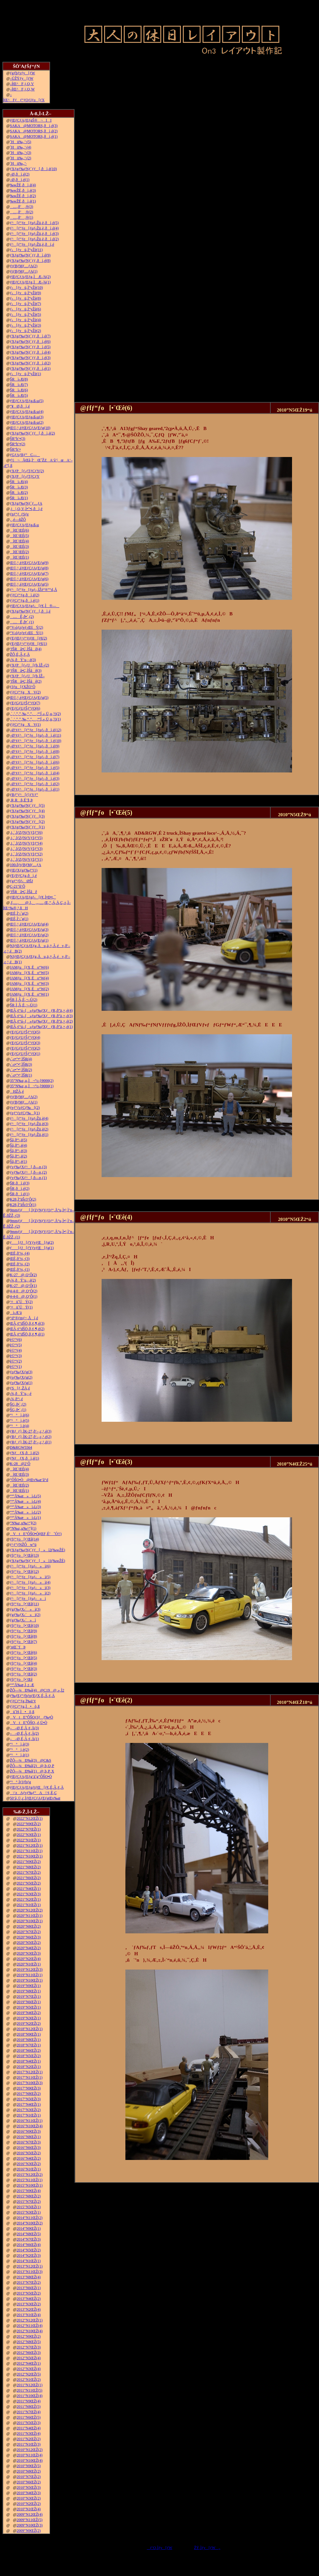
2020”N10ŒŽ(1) (30, 1921)
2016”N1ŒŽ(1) (29, 2169)
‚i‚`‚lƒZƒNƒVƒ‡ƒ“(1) (26, 859)
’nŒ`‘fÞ (17, 1647)
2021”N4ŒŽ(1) (29, 1888)
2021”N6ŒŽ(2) (29, 1878)
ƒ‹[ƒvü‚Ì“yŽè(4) (25, 320)
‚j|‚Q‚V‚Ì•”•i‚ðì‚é (26, 509)
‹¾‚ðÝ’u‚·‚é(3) (23, 660)
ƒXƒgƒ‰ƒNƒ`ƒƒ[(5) (27, 805)
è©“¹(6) (16, 1339)
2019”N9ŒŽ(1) (29, 1985)
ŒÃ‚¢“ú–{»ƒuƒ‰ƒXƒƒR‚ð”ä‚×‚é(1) (41, 1026)
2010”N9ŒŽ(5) (29, 2466)
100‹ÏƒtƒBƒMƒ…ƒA (25, 865)
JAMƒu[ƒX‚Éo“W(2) (29, 989)
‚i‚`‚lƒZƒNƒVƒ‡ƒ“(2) (26, 854)
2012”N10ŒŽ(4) (30, 2331)
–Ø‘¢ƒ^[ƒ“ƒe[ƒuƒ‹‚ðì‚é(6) (34, 762)
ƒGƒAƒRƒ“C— (25, 455)
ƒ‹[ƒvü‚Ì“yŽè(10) (26, 287)
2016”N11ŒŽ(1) (30, 2120)
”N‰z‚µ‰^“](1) (23, 1528)
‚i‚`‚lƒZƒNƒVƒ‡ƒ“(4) (26, 843)
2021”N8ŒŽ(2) (29, 1867)
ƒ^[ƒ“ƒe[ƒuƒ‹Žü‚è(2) (29, 1129)
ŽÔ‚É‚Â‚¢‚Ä (20, 654)
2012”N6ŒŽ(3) (29, 2352)
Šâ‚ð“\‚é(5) (18, 1140)
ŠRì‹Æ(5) (19, 395)
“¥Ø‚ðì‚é (20, 406)
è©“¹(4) (16, 1350)
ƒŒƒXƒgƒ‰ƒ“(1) (23, 870)
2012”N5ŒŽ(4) (29, 2358)
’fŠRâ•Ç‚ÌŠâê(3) (26, 670)
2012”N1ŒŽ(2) (29, 2379)
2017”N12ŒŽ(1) (30, 2072)
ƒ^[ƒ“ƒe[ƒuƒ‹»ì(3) (30, 1588)
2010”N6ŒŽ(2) (29, 2482)
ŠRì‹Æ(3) (19, 487)
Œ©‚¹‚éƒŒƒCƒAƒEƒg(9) (29, 562)
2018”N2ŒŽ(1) (29, 2066)
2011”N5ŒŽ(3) (29, 2422)
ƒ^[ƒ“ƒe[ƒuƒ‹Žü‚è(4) (29, 1118)
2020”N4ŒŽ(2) (29, 1948)
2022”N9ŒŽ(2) (29, 1824)
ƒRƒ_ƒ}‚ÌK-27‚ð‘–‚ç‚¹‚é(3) (30, 1431)
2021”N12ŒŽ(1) (30, 1845)
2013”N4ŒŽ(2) (29, 2298)
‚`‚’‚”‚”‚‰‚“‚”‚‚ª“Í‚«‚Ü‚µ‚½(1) (35, 719)
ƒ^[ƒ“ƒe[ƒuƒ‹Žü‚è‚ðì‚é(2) (34, 239)
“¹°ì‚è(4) (19, 1426)
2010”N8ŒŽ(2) (29, 2471)
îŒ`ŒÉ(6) (19, 530)
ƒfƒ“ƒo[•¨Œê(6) (23, 1652)
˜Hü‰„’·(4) (20, 147)
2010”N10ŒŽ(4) (30, 2460)
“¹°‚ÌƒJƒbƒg (20, 1782)
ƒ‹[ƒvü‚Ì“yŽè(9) (25, 293)
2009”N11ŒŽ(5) (30, 2520)
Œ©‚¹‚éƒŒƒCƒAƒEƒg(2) (29, 935)
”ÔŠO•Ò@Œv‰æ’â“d (29, 1480)
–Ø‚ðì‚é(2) (19, 174)
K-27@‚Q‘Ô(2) (23, 1275)
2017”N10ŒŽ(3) (30, 2083)
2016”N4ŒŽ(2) (29, 2158)
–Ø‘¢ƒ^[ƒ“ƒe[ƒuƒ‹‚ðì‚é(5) (34, 767)
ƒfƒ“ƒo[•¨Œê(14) (24, 1539)
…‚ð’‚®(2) (21, 212)
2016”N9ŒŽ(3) (29, 2131)
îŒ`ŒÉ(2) (19, 552)
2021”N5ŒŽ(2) (29, 1883)
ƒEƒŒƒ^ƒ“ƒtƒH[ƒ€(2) (28, 638)
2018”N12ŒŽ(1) (30, 2029)
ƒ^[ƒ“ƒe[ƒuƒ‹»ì (28, 1598)
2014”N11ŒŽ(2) (30, 2217)
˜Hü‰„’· (18, 163)
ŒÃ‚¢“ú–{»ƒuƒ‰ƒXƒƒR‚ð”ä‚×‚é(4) (41, 1010)
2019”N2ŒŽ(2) (29, 2023)
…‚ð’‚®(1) (21, 217)
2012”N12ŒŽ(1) (30, 2320)
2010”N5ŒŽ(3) (29, 2487)
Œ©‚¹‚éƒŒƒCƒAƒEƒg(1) (29, 940)
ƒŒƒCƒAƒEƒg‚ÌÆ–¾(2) (30, 277)
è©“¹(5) (16, 1345)
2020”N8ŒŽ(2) (29, 1926)
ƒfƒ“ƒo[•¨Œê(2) (23, 1674)
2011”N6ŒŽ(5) (29, 2417)
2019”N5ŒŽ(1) (29, 2007)
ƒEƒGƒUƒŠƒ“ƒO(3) (25, 1043)
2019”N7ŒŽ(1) (29, 1996)
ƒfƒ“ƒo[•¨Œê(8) (23, 1636)
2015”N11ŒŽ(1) (30, 2180)
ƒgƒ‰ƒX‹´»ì (23, 1620)
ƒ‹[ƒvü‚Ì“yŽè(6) (25, 309)
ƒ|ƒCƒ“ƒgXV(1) (25, 724)
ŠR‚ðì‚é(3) (19, 1183)
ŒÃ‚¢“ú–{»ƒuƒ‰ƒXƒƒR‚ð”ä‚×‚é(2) (41, 1021)
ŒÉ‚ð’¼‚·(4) (20, 1253)
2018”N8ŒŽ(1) (29, 2039)
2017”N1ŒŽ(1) (29, 2115)
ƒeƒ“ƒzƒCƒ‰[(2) (25, 1107)
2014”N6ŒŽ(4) (29, 2244)
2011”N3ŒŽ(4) (29, 2433)
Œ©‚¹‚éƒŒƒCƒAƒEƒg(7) (29, 573)
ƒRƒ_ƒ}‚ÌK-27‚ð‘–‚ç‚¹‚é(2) (30, 1436)
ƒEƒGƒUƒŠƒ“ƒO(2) (25, 1048)
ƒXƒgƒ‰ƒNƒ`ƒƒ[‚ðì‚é (30, 611)
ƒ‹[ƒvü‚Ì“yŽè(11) (26, 250)
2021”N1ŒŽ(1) (29, 1905)
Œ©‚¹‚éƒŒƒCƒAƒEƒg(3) (29, 929)
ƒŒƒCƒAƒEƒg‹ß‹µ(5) (26, 401)
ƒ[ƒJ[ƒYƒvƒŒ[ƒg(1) (32, 1248)
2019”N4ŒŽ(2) (29, 2012)
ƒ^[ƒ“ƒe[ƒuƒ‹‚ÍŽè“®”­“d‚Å (33, 589)
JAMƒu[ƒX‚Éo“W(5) (29, 972)
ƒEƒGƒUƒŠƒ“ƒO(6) (25, 708)
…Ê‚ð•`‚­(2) (22, 616)
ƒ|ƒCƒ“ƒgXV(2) (25, 692)
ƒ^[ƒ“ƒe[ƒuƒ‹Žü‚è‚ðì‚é (32, 244)
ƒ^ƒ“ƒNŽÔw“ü (23, 1544)
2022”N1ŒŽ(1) (29, 1840)
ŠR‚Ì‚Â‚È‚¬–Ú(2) (23, 999)
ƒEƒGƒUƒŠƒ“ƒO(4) (25, 1037)
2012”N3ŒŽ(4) (29, 2369)
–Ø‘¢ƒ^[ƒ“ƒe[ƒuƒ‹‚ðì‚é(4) (34, 773)
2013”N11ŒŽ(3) (30, 2271)
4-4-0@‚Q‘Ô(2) (23, 1291)
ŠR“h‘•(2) (17, 444)
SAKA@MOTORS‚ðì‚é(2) (33, 131)
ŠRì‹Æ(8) (19, 379)
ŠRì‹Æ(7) (19, 384)
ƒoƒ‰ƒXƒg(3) (21, 1372)
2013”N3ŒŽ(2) (29, 2304)
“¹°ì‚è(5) (19, 1420)
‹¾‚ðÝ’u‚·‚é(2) (23, 1280)
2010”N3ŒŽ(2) (29, 2498)
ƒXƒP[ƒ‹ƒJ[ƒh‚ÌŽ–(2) (29, 665)
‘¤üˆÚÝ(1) (21, 1307)
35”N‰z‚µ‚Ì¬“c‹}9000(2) (31, 1080)
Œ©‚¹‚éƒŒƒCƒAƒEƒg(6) (29, 579)
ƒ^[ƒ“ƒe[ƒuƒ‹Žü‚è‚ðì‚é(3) (34, 233)
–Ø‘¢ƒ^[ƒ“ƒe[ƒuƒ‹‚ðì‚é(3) (34, 778)
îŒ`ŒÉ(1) (19, 557)
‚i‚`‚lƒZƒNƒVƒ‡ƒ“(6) (26, 832)
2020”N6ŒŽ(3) (29, 1937)
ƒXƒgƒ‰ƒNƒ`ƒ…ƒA (26, 503)
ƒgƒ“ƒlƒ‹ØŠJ (21, 881)
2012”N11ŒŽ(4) (30, 2325)
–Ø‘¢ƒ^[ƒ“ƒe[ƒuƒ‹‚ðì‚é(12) (35, 730)
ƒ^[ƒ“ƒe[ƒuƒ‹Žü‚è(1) (29, 1134)
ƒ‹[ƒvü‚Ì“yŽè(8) (25, 298)
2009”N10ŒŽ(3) (30, 2525)
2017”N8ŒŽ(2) (29, 2093)
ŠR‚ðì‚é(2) (19, 1188)
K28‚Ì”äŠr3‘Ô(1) (23, 1204)
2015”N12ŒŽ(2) (30, 2174)
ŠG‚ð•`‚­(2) (18, 1404)
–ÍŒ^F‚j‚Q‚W (22, 89)
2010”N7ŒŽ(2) (29, 2476)
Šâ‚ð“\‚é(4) (18, 1145)
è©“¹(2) (16, 1361)
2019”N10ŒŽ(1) (30, 1980)
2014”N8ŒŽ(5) (29, 2234)
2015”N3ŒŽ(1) (29, 2212)
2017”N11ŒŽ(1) (30, 2077)
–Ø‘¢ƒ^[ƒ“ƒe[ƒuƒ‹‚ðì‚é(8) (34, 751)
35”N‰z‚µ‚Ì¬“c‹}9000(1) (31, 1086)
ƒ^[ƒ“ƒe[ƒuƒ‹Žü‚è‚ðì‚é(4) (34, 228)
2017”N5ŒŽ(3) (29, 2099)
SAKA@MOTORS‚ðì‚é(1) (33, 136)
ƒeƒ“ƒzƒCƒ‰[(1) (25, 1113)
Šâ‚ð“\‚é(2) (18, 1156)
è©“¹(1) (16, 1366)
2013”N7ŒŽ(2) (29, 2282)
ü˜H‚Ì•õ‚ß (22, 1712)
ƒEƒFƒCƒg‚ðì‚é (23, 875)
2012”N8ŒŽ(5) (29, 2342)
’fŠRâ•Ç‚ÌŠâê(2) (26, 681)
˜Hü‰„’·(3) (20, 152)
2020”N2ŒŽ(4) (29, 1959)
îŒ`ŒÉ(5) (19, 535)
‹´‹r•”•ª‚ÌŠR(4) (21, 1059)
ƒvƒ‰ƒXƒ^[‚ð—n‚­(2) (28, 1172)
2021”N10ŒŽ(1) (30, 1856)
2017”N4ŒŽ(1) (29, 2104)
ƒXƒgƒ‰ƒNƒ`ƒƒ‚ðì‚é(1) (30, 368)
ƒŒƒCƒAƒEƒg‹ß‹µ (24, 525)
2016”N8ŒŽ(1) (29, 2137)
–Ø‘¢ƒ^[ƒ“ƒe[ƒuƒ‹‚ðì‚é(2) (34, 784)
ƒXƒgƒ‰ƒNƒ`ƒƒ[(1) (27, 827)
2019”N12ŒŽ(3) (30, 1969)
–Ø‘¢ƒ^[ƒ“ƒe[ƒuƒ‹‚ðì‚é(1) (34, 789)
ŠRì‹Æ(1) (19, 498)
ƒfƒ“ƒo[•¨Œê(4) (23, 1663)
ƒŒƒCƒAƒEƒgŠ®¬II (30, 120)
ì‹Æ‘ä (16, 1312)
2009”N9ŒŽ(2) (29, 2530)
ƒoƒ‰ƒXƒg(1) (21, 1383)
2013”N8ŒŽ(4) (29, 2277)
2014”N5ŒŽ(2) (29, 2250)
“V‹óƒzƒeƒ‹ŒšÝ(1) (26, 633)
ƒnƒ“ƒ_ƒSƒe (19, 514)
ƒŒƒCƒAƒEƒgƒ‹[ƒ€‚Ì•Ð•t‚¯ (33, 897)
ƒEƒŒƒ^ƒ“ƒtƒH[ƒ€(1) (28, 643)
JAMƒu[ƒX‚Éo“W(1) (29, 994)
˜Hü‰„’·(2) (20, 158)
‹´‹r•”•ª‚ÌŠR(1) (21, 1075)
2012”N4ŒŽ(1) (29, 2363)
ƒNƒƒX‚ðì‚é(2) (24, 1453)
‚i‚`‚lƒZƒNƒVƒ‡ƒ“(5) (26, 838)
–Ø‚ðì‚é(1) (19, 179)
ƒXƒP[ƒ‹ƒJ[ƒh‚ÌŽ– (27, 676)
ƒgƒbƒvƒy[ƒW (22, 73)
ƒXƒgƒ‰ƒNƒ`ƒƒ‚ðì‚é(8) (30, 260)
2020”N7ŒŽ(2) (29, 1932)
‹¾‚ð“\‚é (16, 1399)
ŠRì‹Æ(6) (19, 390)
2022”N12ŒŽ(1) (30, 1818)
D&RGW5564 (21, 1447)
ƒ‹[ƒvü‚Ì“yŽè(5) (25, 314)
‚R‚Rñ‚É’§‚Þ (21, 800)
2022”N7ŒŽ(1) (29, 1829)
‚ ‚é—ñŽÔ (18, 519)
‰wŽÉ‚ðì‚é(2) (23, 196)
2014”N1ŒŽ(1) (29, 2261)
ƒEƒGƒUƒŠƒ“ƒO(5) (25, 1032)
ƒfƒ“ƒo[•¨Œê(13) (24, 1555)
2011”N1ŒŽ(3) (29, 2444)
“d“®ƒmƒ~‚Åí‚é (24, 1318)
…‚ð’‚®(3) (21, 206)
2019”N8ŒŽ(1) (29, 1991)
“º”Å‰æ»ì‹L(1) (25, 1517)
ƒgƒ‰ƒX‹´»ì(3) (25, 1609)
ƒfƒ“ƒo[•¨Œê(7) (23, 1641)
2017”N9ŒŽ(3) (29, 2088)
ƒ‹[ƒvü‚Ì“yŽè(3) (25, 325)
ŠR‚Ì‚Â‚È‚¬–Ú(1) (23, 1005)
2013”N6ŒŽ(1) (29, 2288)
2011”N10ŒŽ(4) (30, 2396)
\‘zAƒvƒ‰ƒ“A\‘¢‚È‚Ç (33, 1793)
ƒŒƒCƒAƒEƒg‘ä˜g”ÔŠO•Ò (31, 1776)
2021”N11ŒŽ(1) (30, 1851)
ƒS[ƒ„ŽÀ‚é (20, 1388)
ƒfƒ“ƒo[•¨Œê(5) (23, 1658)
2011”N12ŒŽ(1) (30, 2385)
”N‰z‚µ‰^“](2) (23, 1523)
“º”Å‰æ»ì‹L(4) (25, 1501)
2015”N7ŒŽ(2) (29, 2201)
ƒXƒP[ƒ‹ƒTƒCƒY (24, 476)
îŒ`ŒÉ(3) (19, 546)
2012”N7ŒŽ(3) (29, 2347)
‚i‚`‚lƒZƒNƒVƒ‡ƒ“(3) (26, 848)
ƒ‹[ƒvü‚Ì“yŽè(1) (25, 374)
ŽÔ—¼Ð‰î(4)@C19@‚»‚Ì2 (37, 1690)
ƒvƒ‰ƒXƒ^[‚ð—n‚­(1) (28, 1177)
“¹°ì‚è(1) (19, 1755)
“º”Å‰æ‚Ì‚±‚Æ (22, 1685)
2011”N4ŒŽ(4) (29, 2428)
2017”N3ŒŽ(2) (29, 2110)
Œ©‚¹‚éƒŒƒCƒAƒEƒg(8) (29, 568)
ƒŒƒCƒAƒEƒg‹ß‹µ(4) (26, 411)
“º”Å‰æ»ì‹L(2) (25, 1512)
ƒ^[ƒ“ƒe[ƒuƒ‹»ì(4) (30, 1582)
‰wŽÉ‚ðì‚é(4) (23, 185)
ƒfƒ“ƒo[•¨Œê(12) (24, 1571)
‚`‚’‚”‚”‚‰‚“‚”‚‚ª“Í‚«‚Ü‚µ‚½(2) (35, 714)
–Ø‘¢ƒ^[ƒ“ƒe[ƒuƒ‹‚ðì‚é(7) (34, 757)
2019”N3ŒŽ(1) (29, 2018)
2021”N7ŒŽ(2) (29, 1872)
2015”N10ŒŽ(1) (30, 2185)
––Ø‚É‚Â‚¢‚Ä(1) (24, 1739)
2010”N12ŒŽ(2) (30, 2449)
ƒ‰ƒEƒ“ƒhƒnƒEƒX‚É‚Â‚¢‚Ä (32, 1695)
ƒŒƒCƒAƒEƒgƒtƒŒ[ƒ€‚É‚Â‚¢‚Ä (36, 1787)
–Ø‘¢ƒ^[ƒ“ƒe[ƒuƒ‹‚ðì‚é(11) (35, 735)
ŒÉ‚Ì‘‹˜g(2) (19, 913)
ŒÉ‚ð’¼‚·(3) (20, 1258)
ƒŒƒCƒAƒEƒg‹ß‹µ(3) (26, 417)
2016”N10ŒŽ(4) (30, 2126)
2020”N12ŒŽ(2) (30, 1910)
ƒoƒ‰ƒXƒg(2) (21, 1377)
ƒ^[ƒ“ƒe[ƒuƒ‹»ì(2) (30, 1593)
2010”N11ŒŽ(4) (30, 2455)
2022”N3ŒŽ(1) (29, 1834)
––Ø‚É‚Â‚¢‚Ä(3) (24, 1728)
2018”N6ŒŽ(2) (29, 2050)
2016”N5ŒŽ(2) (29, 2153)
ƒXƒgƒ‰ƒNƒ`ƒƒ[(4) (27, 811)
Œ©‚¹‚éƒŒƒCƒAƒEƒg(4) (29, 924)
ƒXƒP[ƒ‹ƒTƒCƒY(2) (27, 471)
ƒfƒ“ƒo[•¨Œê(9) (23, 1631)
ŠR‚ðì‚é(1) (19, 1194)
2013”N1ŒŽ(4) (29, 2315)
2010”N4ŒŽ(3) (29, 2493)
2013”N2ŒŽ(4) (29, 2309)
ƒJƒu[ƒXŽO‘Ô (22, 687)
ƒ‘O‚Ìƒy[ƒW (159, 2548)
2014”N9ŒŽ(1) (29, 2228)
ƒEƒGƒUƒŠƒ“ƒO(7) (25, 703)
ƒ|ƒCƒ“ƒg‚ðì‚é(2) (24, 595)
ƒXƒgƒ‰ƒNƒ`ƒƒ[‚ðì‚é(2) (32, 433)
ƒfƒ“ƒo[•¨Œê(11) (24, 1604)
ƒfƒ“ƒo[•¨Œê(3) (23, 1668)
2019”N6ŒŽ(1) (29, 2002)
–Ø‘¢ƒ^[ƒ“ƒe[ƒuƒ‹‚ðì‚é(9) (34, 746)
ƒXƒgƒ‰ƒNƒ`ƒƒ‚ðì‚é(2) (30, 363)
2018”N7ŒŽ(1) (29, 2045)
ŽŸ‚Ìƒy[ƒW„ (207, 2548)
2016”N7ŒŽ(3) (29, 2142)
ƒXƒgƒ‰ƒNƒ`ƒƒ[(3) (27, 816)
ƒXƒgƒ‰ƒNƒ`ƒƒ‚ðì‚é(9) (30, 255)
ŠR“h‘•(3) (17, 438)
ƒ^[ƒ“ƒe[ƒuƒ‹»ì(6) (30, 1566)
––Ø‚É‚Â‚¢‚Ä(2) (24, 1733)
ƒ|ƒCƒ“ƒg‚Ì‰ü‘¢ (23, 1701)
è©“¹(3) (16, 1356)
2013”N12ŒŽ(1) (30, 2266)
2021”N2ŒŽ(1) (29, 1899)
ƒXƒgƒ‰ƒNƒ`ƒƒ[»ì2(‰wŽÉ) (37, 1550)
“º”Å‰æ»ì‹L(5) (25, 1496)
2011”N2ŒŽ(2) (29, 2439)
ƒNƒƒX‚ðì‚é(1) (24, 1458)
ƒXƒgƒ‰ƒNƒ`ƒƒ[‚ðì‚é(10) (33, 169)
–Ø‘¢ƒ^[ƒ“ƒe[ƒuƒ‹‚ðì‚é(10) (35, 740)
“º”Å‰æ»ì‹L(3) (25, 1507)
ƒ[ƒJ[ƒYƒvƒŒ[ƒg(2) (32, 1242)
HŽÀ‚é (17, 1091)
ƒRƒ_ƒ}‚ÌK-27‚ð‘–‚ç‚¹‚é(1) (30, 1442)
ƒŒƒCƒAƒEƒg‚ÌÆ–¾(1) (30, 282)
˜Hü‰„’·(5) (20, 142)
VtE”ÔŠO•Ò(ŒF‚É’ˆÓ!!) (36, 1534)
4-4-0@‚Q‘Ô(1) (23, 1296)
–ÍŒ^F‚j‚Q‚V (22, 84)
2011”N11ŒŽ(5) (29, 2390)
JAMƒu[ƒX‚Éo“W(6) (29, 967)
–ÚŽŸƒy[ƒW (21, 78)
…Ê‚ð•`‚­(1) (22, 622)
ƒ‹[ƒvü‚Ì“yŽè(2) (25, 330)
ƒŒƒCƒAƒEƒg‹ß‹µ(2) (26, 422)
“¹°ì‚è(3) (19, 1744)
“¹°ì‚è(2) (19, 1749)
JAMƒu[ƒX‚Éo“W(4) (29, 978)
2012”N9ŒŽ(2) (29, 2336)
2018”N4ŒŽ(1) (29, 2061)
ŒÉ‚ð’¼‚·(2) (20, 1264)
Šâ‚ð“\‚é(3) (18, 1151)
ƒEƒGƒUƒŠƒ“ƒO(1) (25, 1053)
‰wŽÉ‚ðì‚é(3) (23, 190)
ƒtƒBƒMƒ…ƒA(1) (23, 271)
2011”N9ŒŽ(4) (29, 2401)
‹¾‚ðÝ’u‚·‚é (20, 1393)
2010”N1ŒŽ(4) (29, 2509)
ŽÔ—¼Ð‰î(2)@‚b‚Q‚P (32, 1766)
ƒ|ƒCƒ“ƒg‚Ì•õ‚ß (25, 1706)
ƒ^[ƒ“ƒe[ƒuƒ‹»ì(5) (30, 1577)
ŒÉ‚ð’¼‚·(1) (20, 1269)
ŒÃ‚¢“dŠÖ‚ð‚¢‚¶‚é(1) (27, 1334)
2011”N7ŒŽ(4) (29, 2412)
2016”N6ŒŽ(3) (29, 2147)
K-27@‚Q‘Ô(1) (23, 1285)
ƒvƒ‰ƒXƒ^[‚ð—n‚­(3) (28, 1167)
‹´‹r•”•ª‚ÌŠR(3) (21, 1064)
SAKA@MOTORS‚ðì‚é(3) (33, 125)
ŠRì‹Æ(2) (19, 492)
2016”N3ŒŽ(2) (29, 2164)
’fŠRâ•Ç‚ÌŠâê (23, 892)
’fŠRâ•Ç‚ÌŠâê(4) (26, 649)
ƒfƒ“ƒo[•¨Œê (21, 1679)
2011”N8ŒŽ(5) (29, 2406)
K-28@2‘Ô (20, 1463)
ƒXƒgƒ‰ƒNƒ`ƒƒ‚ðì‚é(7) (30, 336)
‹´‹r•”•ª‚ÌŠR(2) (21, 1070)
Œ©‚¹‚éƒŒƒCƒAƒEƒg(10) (30, 428)
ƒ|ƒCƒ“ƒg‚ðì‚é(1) (24, 600)
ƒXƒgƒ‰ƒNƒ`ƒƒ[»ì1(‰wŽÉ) (37, 1561)
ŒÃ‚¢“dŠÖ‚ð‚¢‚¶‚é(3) (27, 1323)
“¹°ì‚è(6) (19, 1415)
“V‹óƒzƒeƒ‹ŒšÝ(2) (26, 627)
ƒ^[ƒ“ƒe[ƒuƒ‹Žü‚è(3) (29, 1124)
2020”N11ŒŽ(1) (30, 1915)
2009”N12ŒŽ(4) (30, 2514)
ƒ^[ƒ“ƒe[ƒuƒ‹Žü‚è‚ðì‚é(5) (34, 223)
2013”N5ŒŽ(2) (29, 2293)
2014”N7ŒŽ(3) (29, 2239)
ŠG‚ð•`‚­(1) (18, 1409)
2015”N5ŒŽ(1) (29, 2207)
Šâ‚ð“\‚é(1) (18, 1161)
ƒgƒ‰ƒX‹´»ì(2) (25, 1614)
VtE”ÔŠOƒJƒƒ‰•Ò (31, 1717)
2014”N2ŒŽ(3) (29, 2255)
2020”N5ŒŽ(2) (29, 1942)
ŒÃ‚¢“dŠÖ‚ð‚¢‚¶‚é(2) (27, 1329)
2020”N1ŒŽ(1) (29, 1964)
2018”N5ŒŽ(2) (29, 2056)
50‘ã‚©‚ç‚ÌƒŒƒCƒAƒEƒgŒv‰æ (35, 1798)
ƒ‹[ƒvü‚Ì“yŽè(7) (25, 303)
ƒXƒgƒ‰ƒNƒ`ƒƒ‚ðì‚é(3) (30, 357)
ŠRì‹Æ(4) (19, 482)
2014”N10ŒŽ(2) (30, 2223)
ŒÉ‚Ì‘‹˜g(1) (19, 919)
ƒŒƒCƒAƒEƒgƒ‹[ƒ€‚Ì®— (34, 606)
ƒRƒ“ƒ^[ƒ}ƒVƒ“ (24, 794)
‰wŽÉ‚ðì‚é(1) (23, 201)
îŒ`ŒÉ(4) (19, 541)
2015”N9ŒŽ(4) (29, 2191)
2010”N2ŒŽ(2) (29, 2503)
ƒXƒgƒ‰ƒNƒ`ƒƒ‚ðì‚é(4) (30, 352)
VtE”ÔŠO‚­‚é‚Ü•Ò (28, 1722)
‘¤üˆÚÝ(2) (21, 1302)
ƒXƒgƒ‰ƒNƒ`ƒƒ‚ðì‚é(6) (30, 341)
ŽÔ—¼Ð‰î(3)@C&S (30, 1760)
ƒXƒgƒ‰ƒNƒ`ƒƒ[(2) (27, 821)
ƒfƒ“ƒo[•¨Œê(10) (24, 1625)
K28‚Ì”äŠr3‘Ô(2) (23, 1199)
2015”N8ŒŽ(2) (29, 2196)
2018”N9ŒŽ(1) (29, 2034)
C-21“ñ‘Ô (17, 886)
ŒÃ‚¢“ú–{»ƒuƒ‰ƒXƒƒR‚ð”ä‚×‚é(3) (41, 1016)
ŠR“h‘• (15, 449)
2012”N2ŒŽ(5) (29, 2374)
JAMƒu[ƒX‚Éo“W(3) (29, 983)
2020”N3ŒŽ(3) (29, 1953)
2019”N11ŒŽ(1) (30, 1975)
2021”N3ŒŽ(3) (29, 1894)
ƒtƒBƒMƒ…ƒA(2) (23, 266)
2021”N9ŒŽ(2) (29, 1861)
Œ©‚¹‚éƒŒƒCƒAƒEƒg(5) (29, 584)
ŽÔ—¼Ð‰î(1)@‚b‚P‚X (32, 1771)
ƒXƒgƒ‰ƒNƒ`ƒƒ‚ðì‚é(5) (30, 347)
